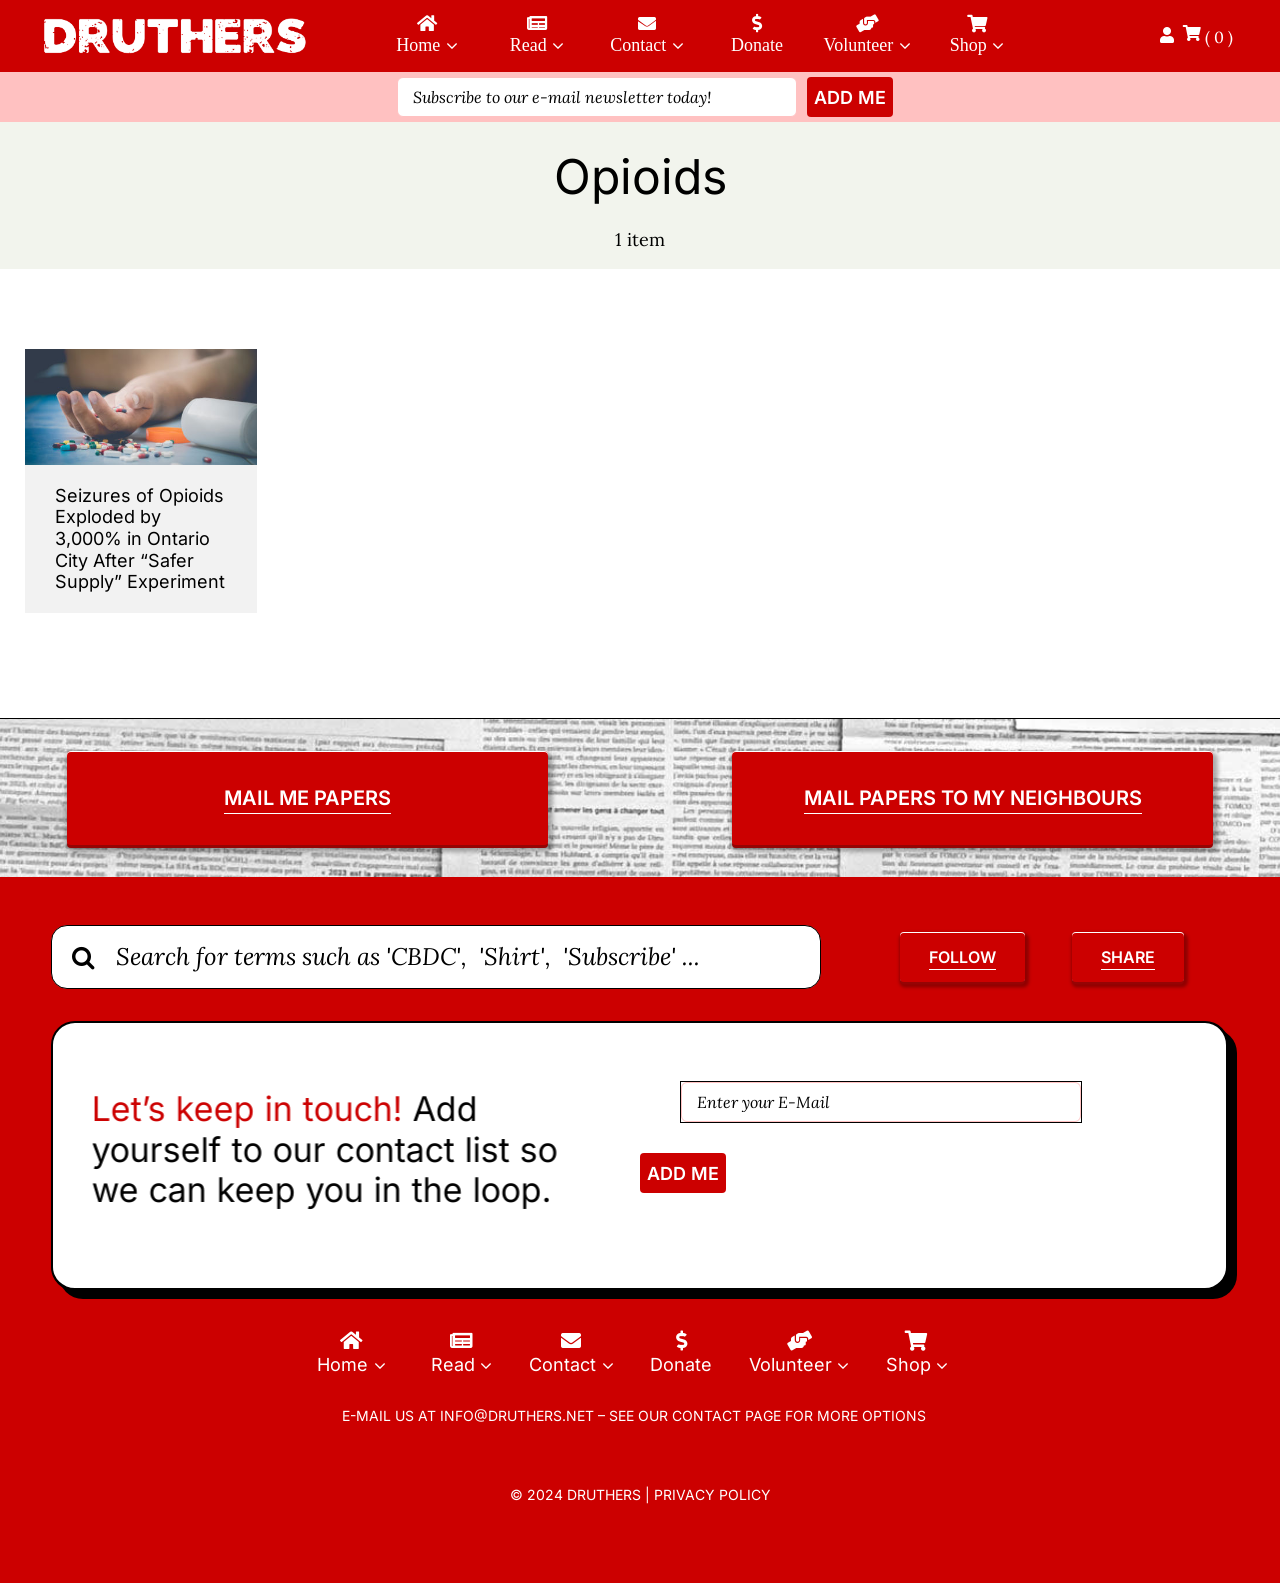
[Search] (83, 957)
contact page (726, 1415)
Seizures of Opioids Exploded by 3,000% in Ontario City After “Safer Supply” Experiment (140, 538)
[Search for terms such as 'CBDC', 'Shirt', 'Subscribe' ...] (436, 957)
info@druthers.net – (520, 1415)
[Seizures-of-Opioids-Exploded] (141, 357)
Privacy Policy (712, 1494)
